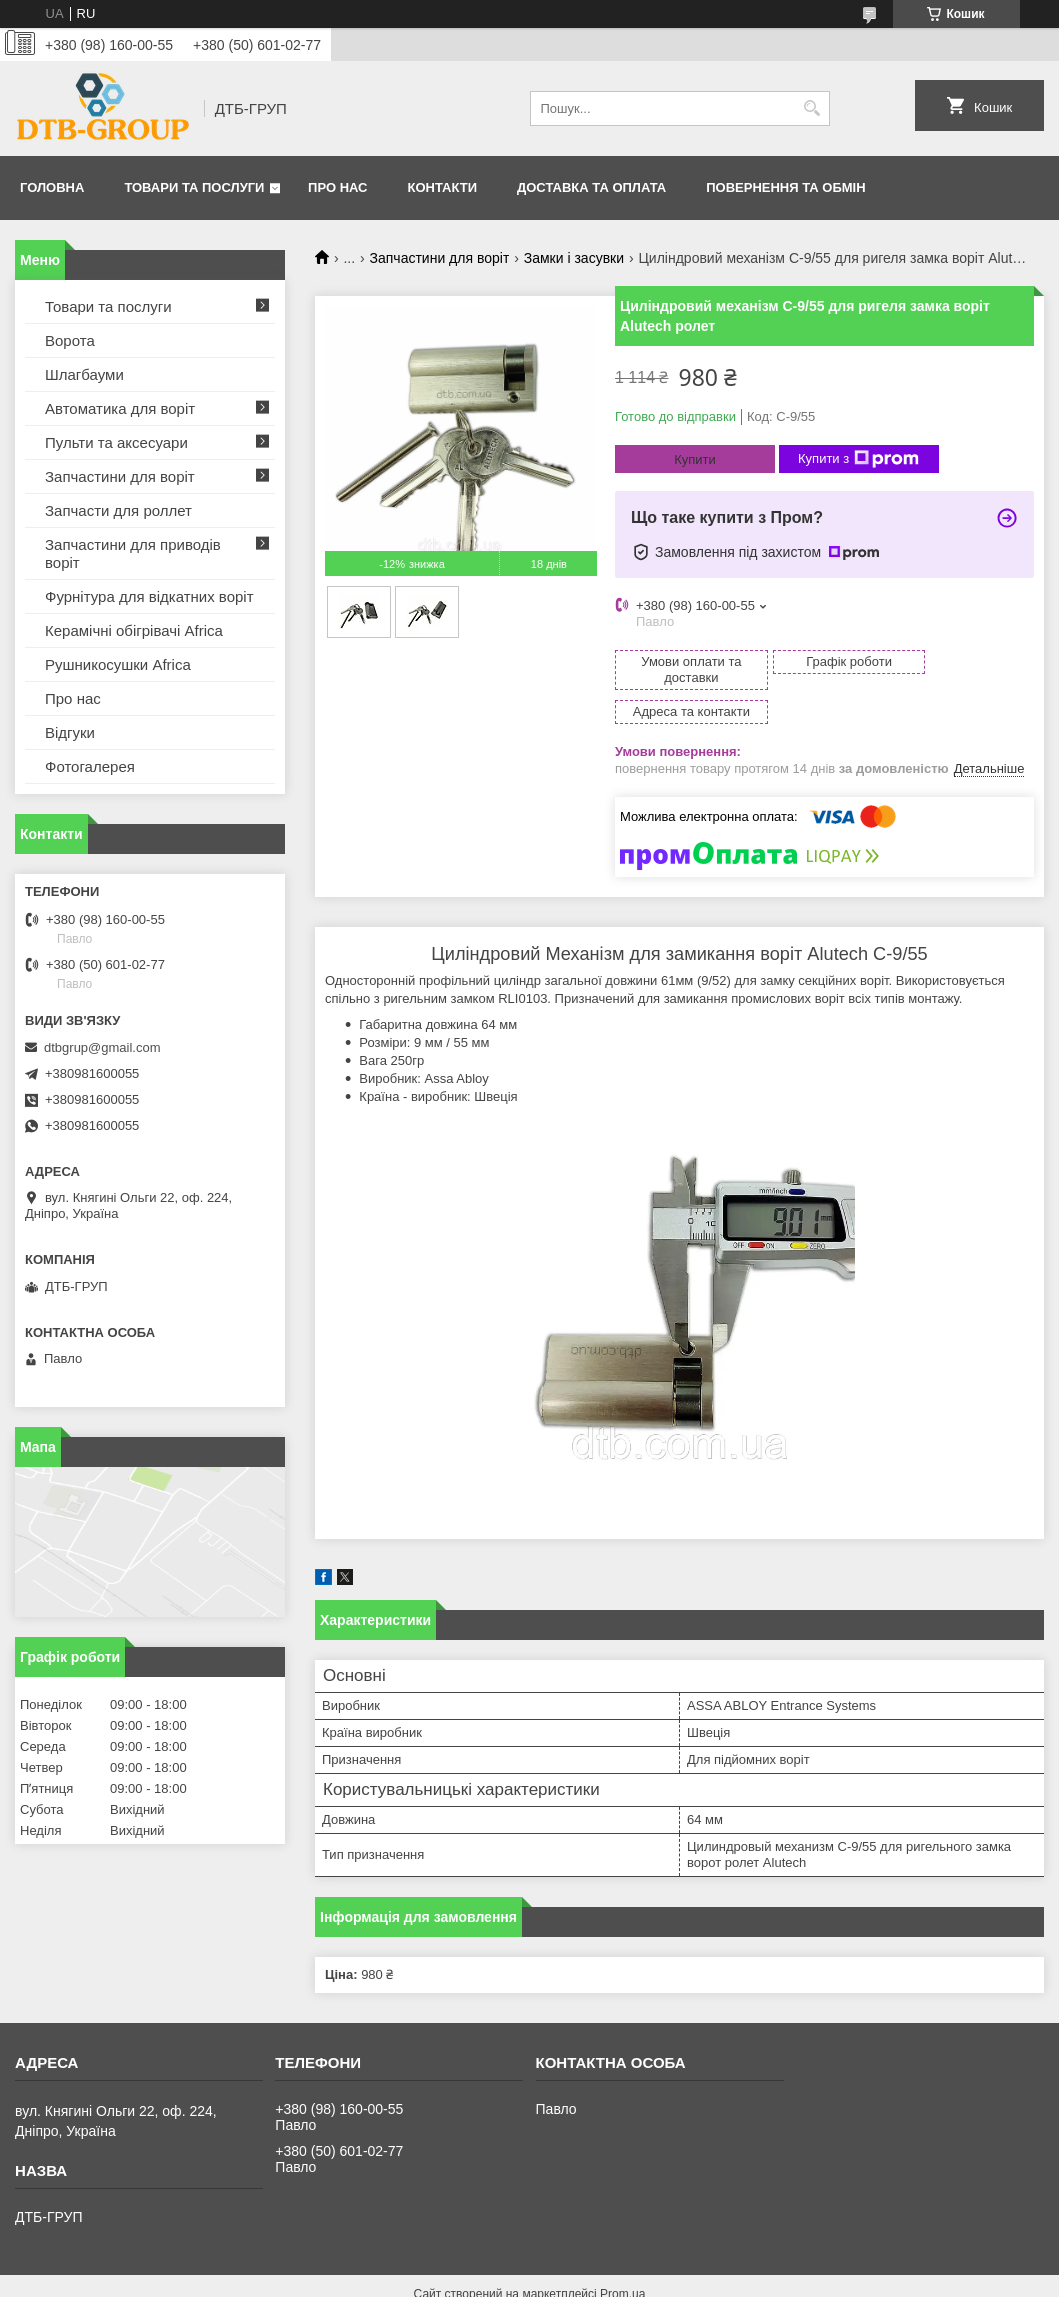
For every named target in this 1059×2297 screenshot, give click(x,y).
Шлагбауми (84, 374)
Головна (52, 187)
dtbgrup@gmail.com (102, 1047)
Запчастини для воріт (440, 258)
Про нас (337, 187)
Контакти (443, 187)
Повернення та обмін (785, 187)
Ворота (70, 340)
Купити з (858, 459)
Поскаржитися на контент (484, 2278)
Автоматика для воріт (120, 408)
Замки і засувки (574, 258)
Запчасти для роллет (118, 510)
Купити (695, 459)
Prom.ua (622, 2260)
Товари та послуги (194, 187)
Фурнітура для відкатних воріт (149, 596)
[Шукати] (812, 108)
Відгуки (70, 732)
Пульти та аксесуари (116, 442)
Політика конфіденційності (640, 2278)
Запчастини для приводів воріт (133, 553)
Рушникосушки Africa (118, 664)
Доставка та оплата (591, 187)
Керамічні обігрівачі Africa (134, 630)
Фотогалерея (90, 766)
